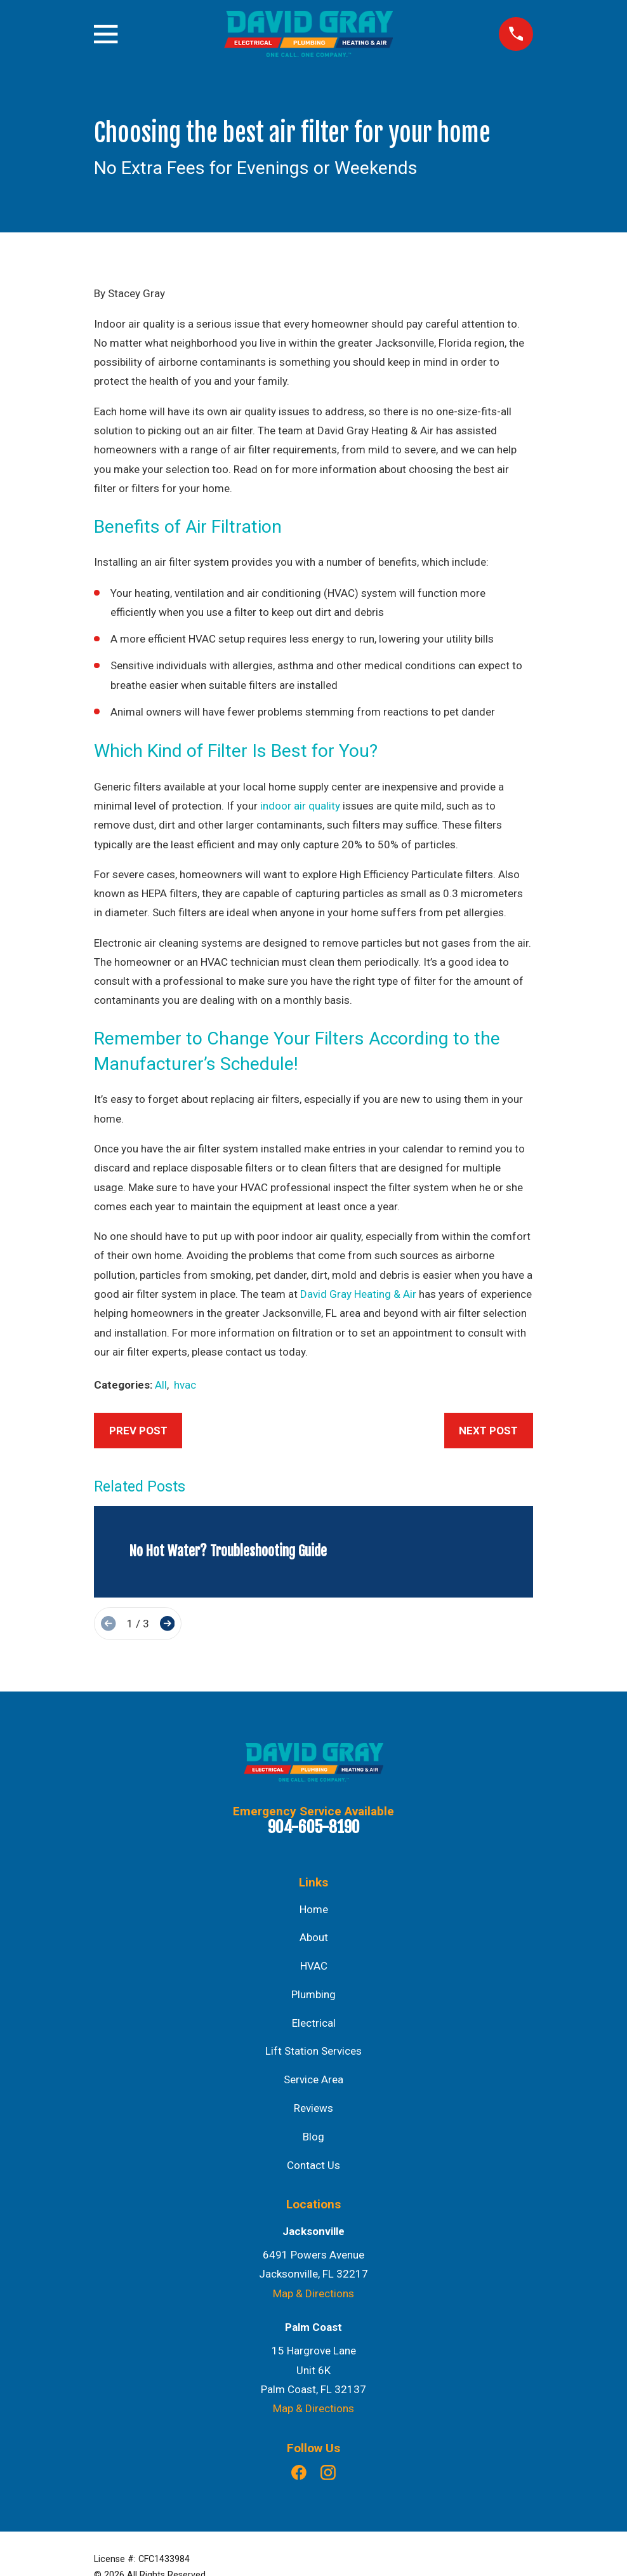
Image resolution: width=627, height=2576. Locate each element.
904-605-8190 (314, 1827)
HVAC (313, 1965)
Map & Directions (313, 2293)
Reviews (313, 2108)
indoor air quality (300, 805)
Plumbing (313, 1994)
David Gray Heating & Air (358, 1294)
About (314, 1937)
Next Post (488, 1430)
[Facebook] (299, 2472)
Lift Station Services (313, 2051)
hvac (185, 1384)
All (161, 1384)
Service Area (313, 2079)
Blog (313, 2136)
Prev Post (138, 1430)
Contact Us (313, 2165)
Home (314, 1909)
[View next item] (167, 1623)
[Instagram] (328, 2472)
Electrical (314, 2023)
